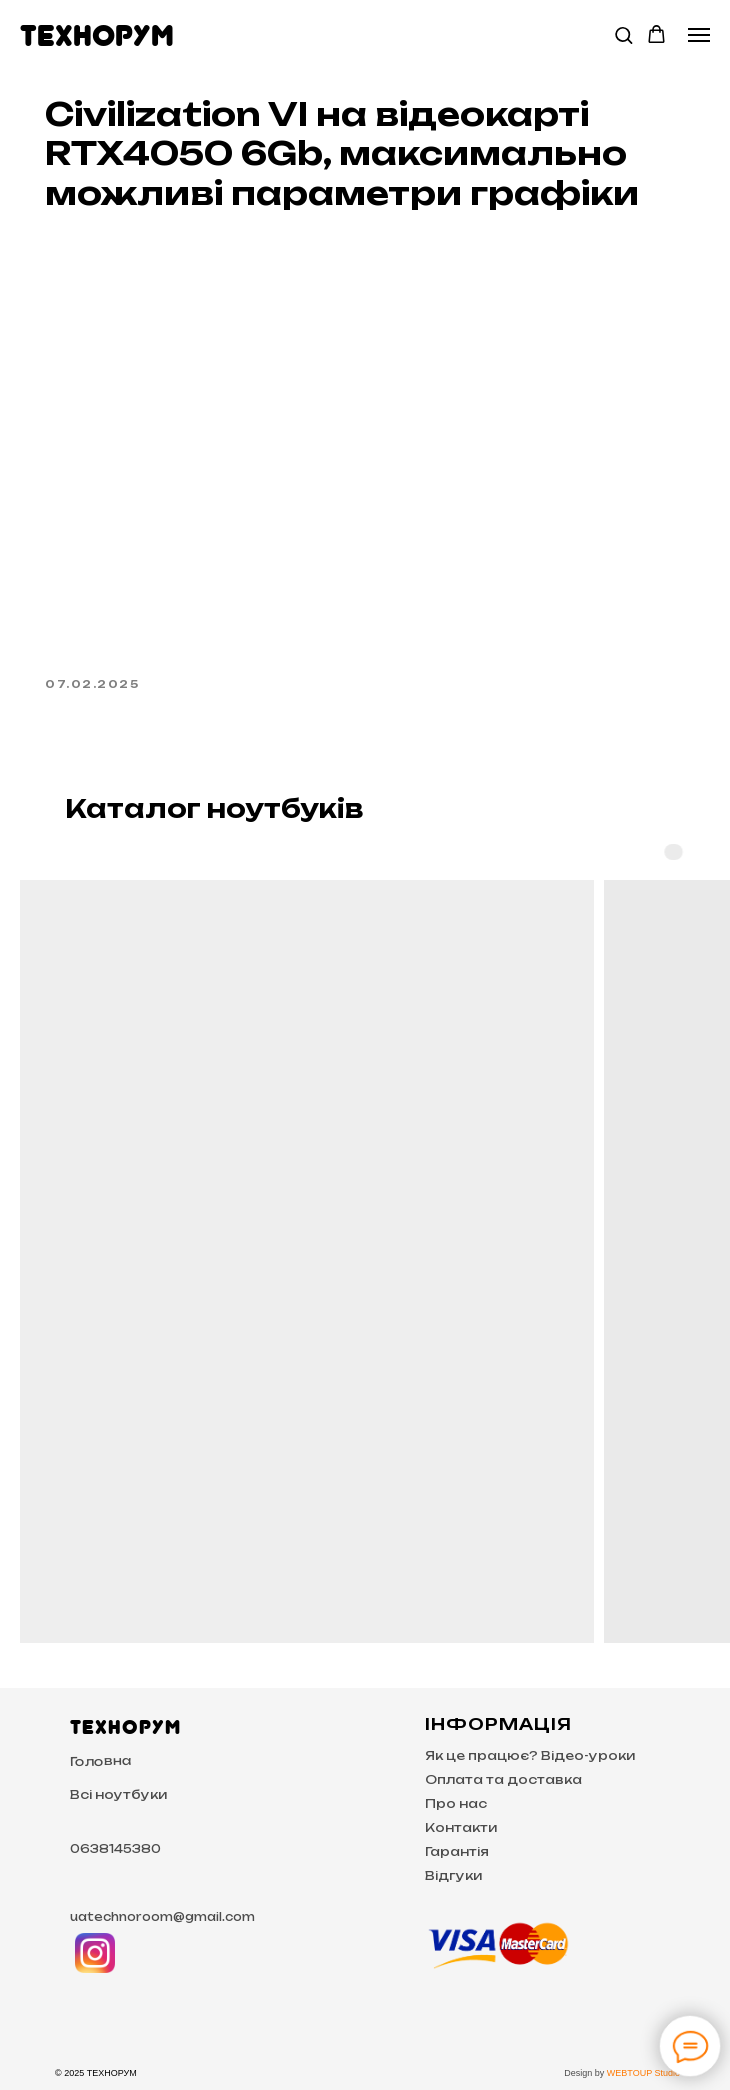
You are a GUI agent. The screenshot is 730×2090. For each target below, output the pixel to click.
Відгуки (453, 1875)
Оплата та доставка (503, 1779)
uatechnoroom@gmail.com (162, 1917)
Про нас (456, 1803)
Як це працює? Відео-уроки (530, 1755)
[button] (623, 34)
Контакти (461, 1827)
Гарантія (457, 1851)
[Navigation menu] (699, 35)
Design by (585, 2073)
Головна (101, 1761)
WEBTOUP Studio (643, 2073)
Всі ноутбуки (118, 1794)
